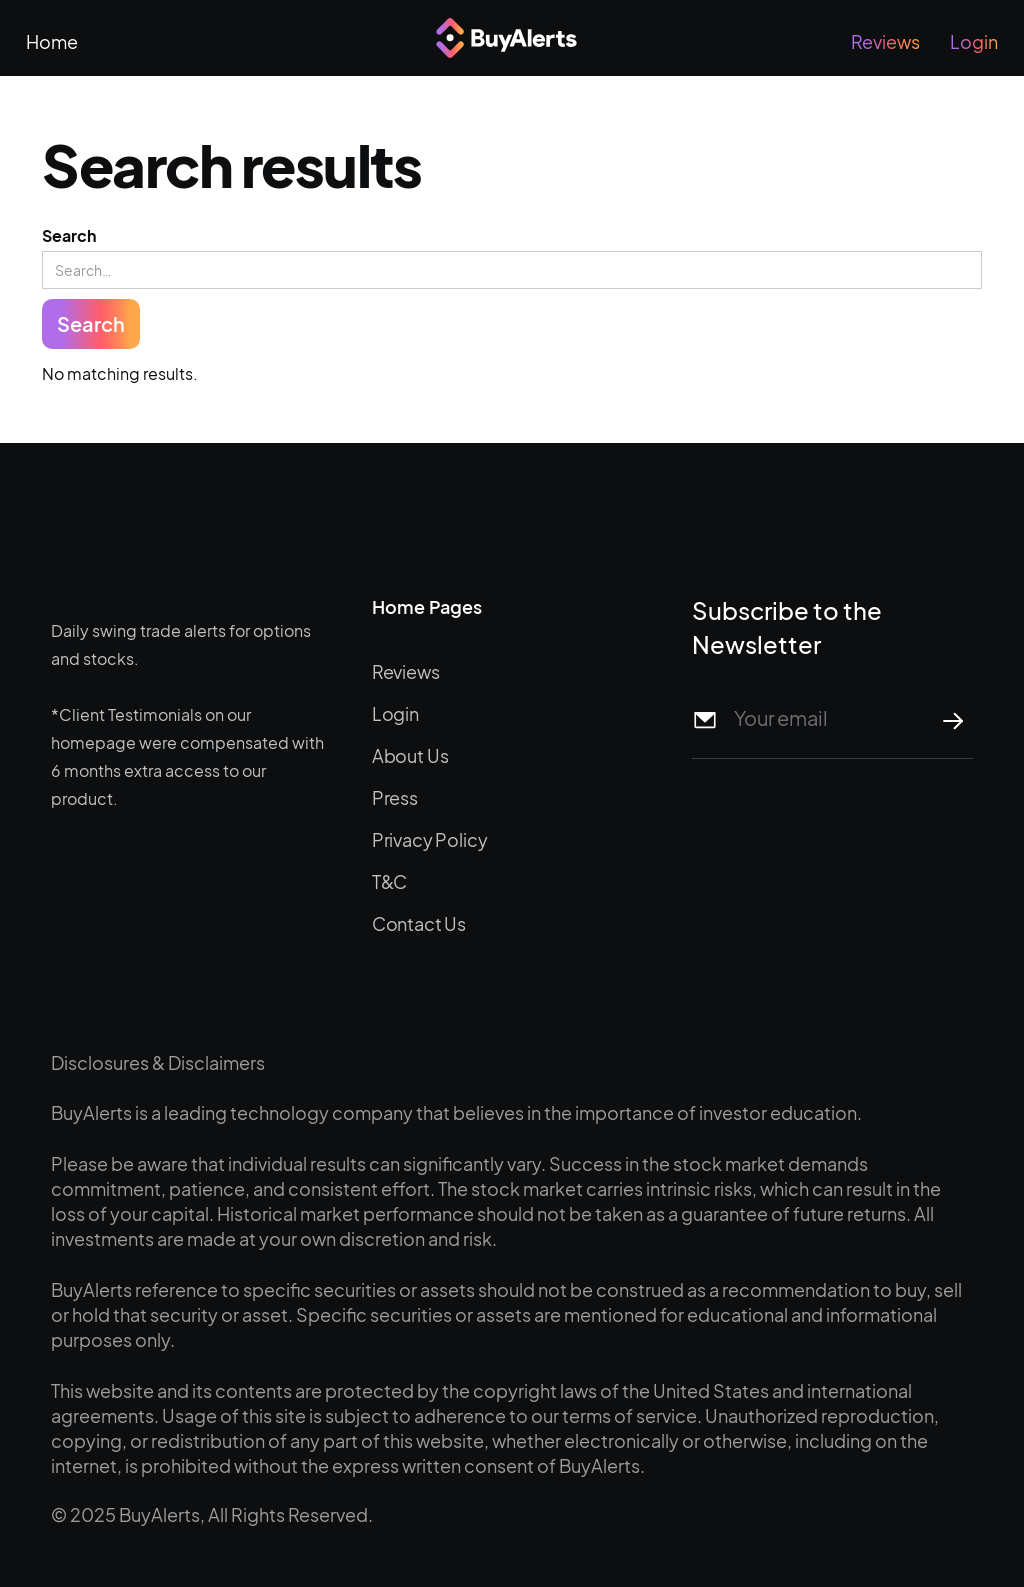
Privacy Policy (430, 839)
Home (52, 41)
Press (395, 797)
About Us (410, 755)
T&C (390, 881)
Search (69, 235)
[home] (511, 38)
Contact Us (419, 923)
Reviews (885, 41)
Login (974, 41)
